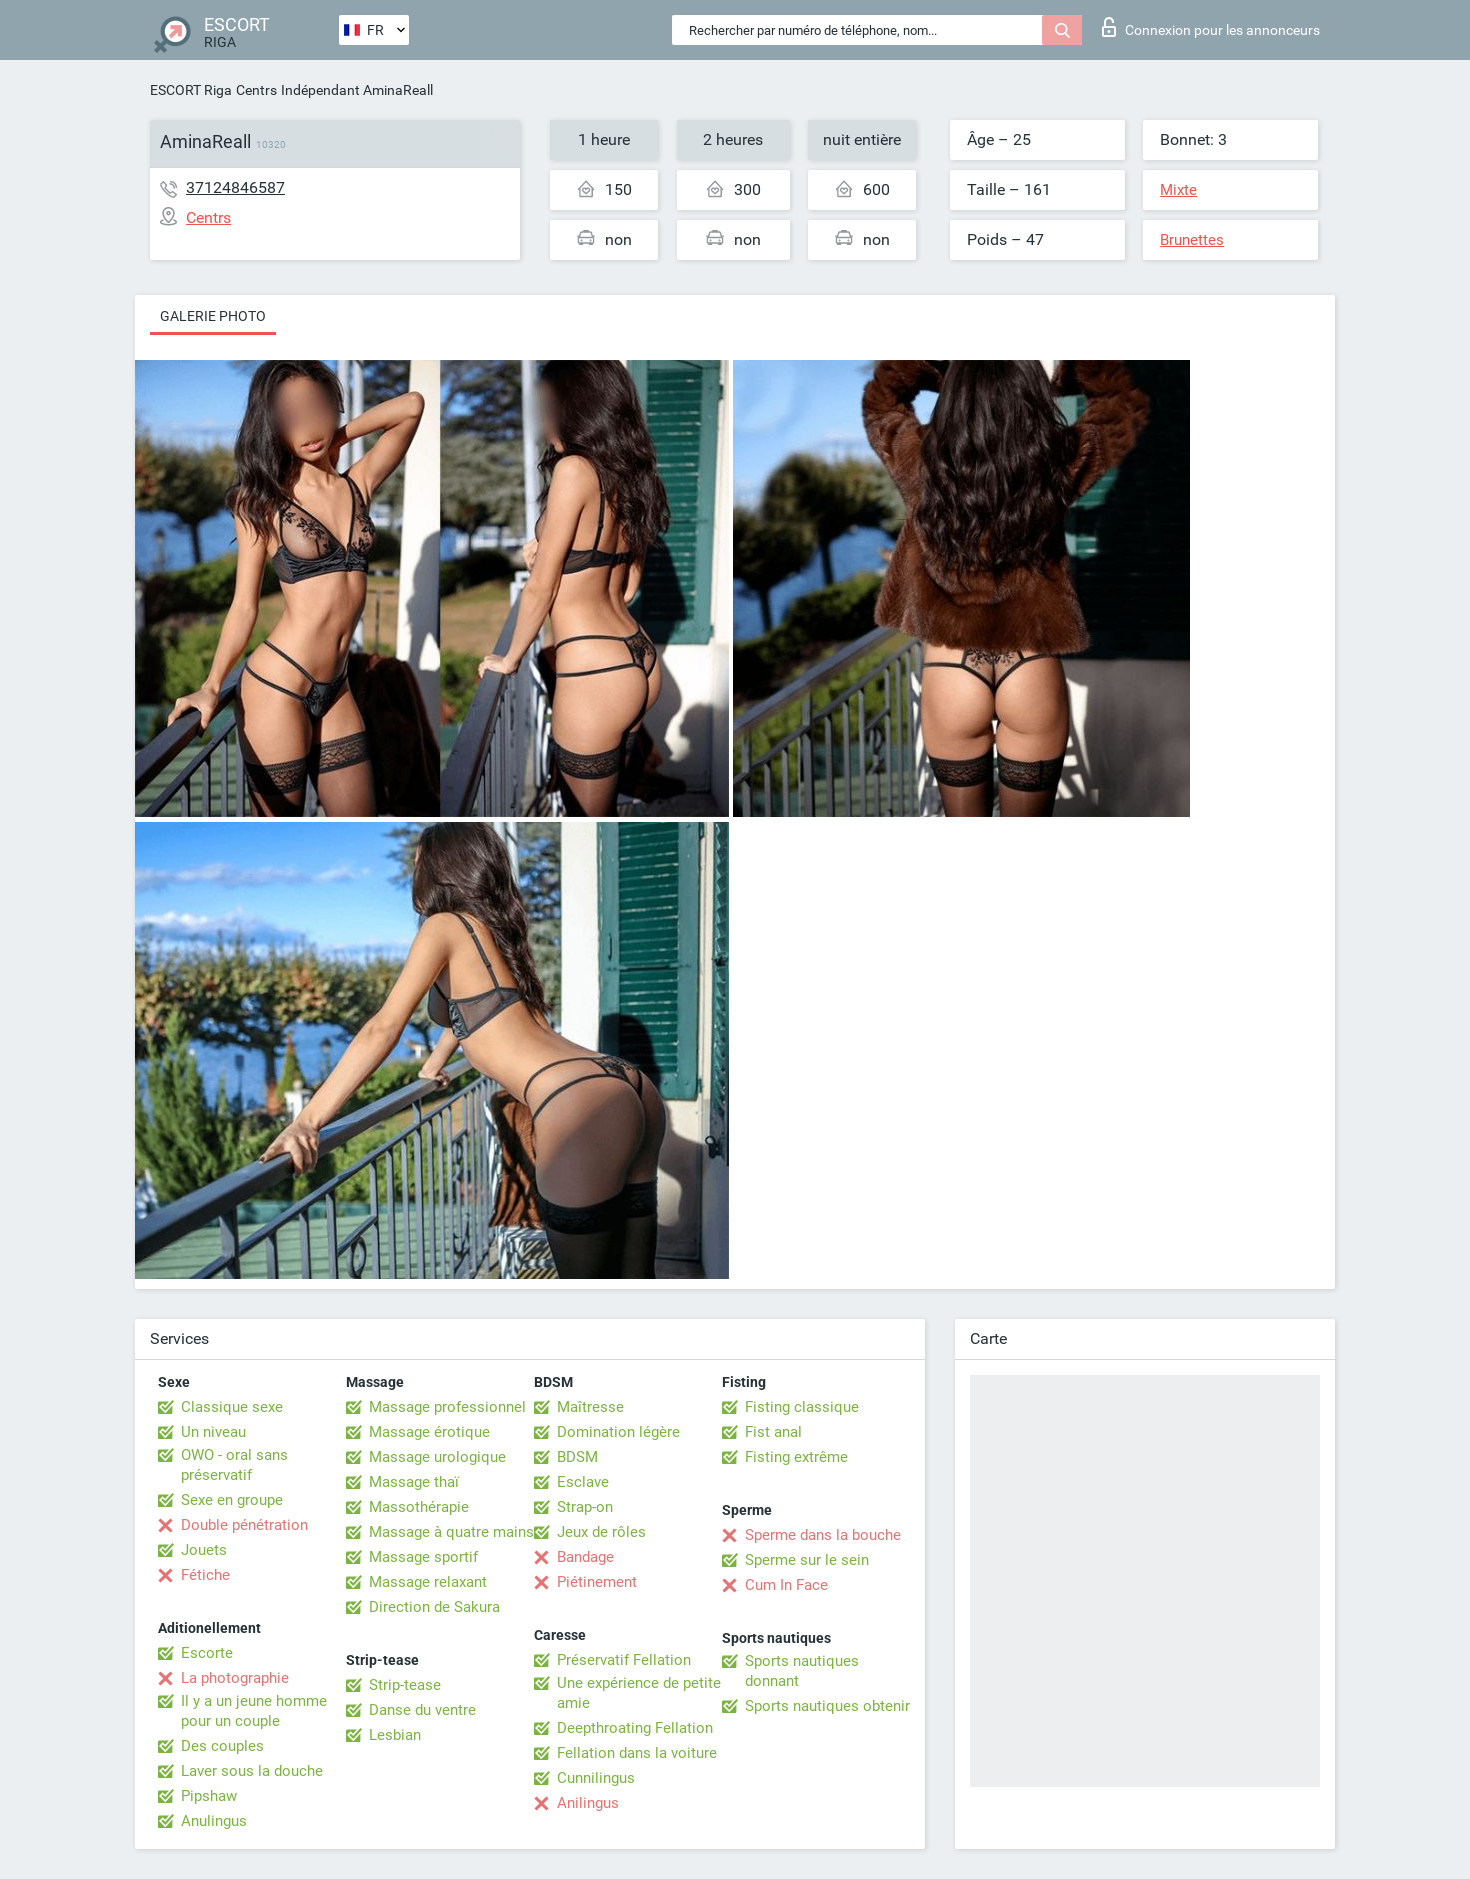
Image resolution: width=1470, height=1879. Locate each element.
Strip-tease (405, 1685)
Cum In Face (786, 1585)
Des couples (222, 1746)
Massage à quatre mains (451, 1532)
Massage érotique (429, 1432)
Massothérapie (419, 1507)
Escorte (207, 1653)
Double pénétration (244, 1525)
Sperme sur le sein (807, 1560)
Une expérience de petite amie (639, 1693)
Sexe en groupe (232, 1500)
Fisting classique (802, 1407)
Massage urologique (437, 1457)
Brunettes (1192, 240)
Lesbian (395, 1735)
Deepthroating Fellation (635, 1728)
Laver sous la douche (252, 1771)
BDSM (577, 1457)
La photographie (235, 1678)
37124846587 (235, 187)
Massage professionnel (447, 1407)
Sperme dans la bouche (823, 1535)
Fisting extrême (796, 1457)
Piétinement (597, 1582)
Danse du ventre (422, 1710)
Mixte (1178, 190)
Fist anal (773, 1432)
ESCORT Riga (191, 90)
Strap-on (585, 1507)
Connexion (1211, 27)
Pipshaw (209, 1796)
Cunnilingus (596, 1778)
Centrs (256, 90)
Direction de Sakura (434, 1607)
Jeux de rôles (601, 1532)
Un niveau (213, 1432)
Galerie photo (213, 316)
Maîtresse (590, 1407)
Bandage (585, 1557)
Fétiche (205, 1575)
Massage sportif (423, 1557)
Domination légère (618, 1432)
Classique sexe (232, 1407)
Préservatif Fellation (624, 1660)
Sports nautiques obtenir (827, 1706)
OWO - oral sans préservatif (234, 1465)
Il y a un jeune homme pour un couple (254, 1711)
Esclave (583, 1482)
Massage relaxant (428, 1582)
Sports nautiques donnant (802, 1671)
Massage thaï (414, 1482)
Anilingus (588, 1803)
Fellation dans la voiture (637, 1753)
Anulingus (214, 1821)
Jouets (204, 1550)
